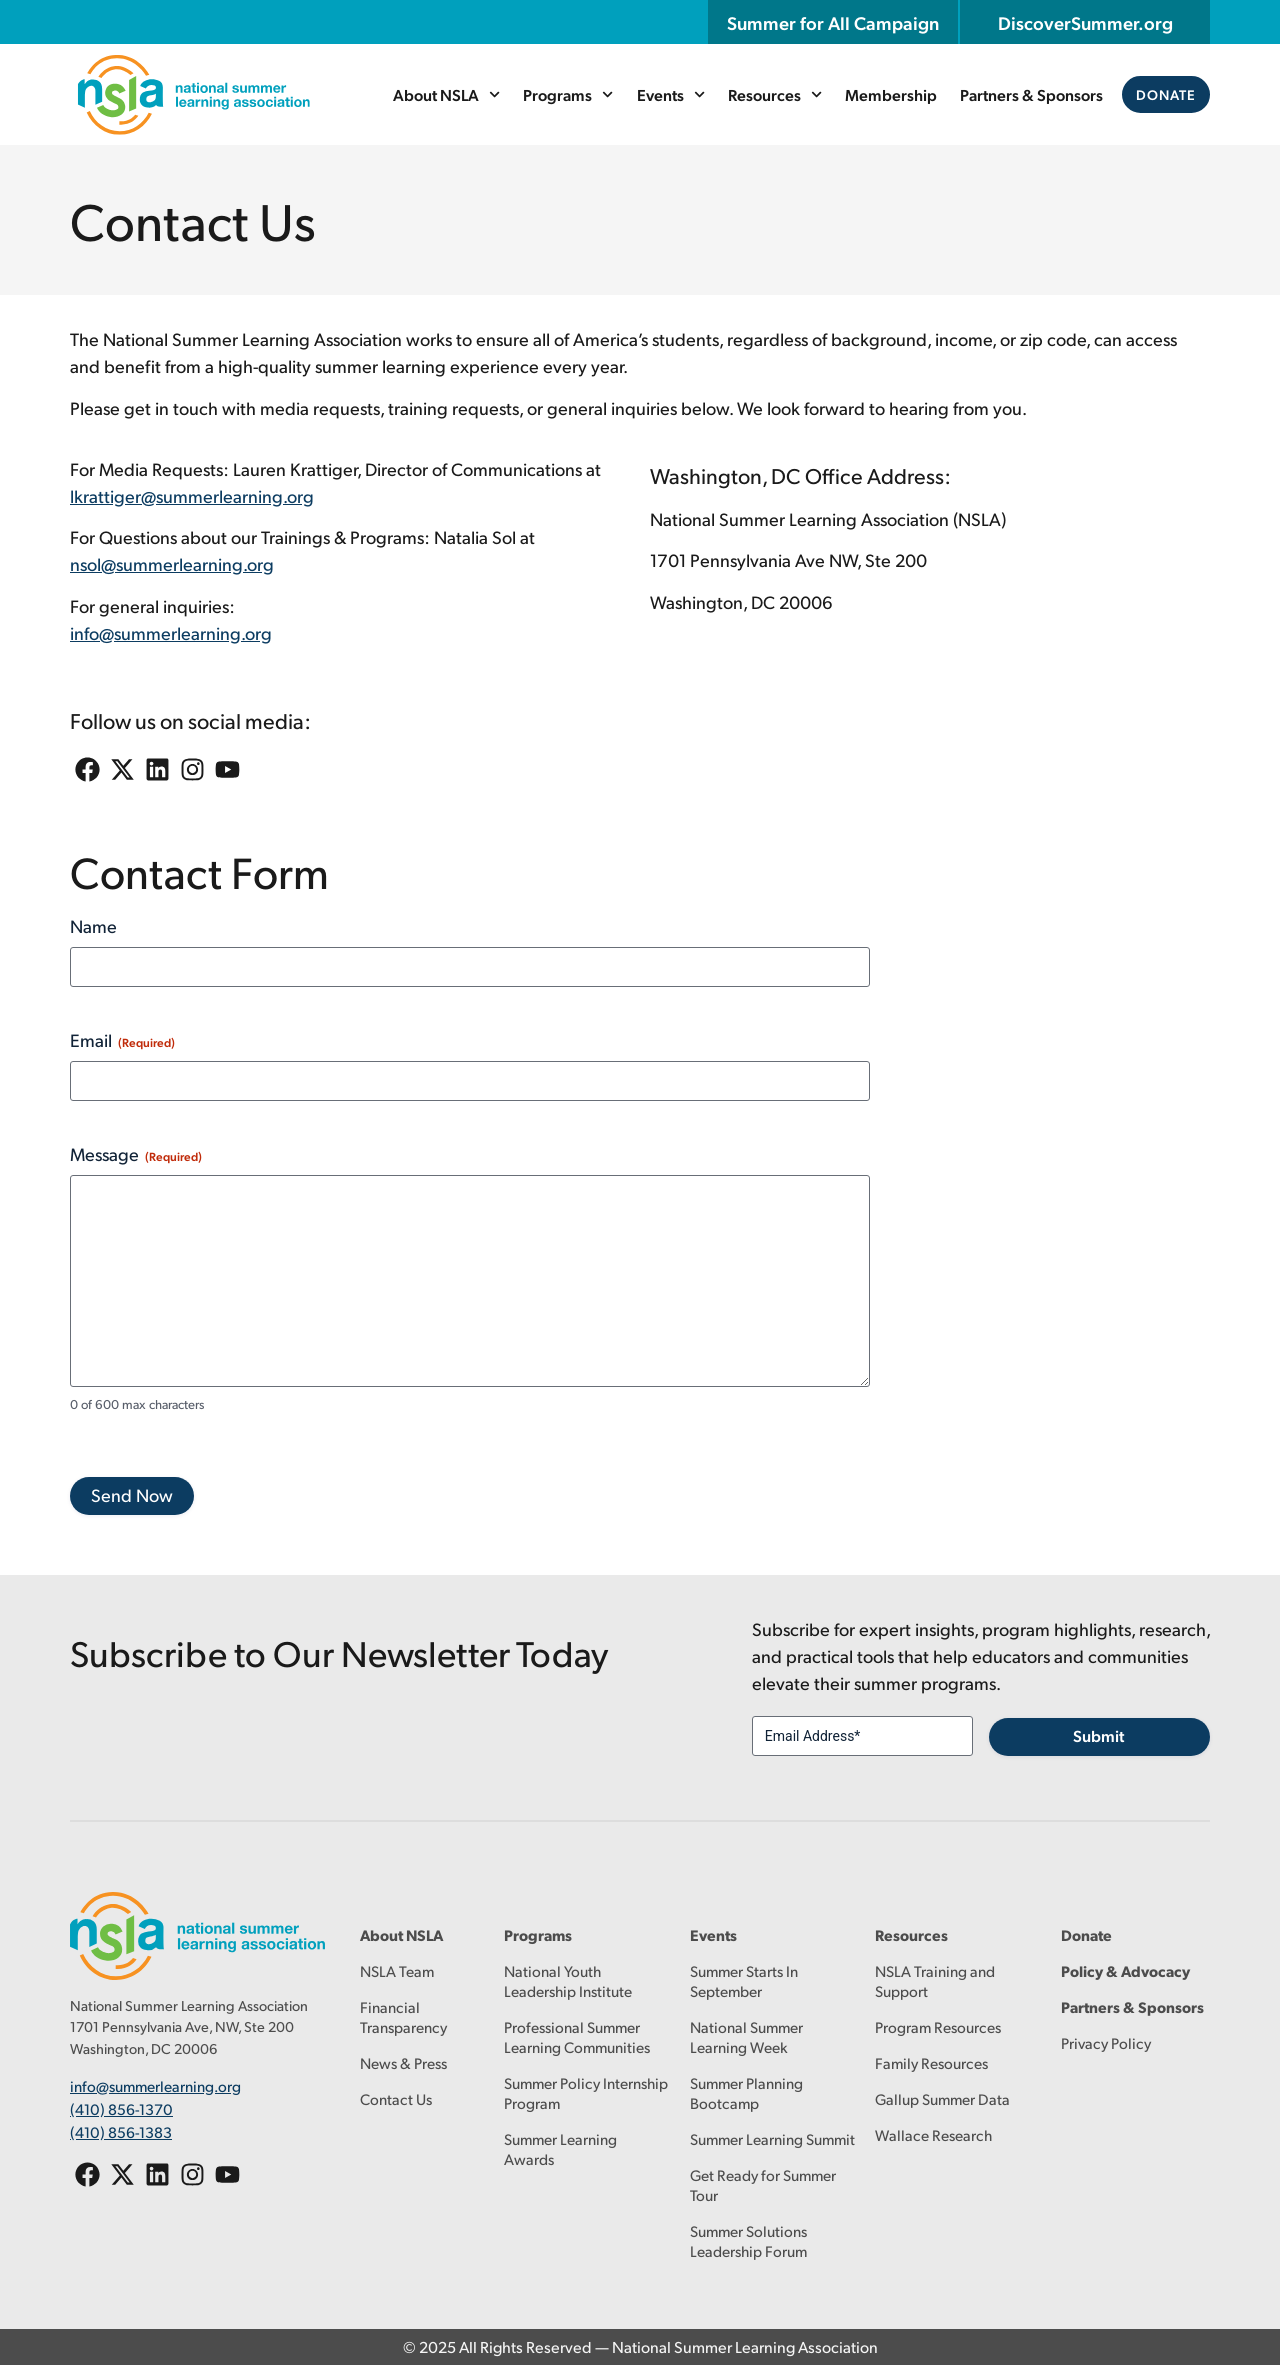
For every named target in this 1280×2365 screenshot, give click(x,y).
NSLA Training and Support (935, 1980)
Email (122, 1039)
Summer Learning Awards (560, 2148)
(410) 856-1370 (121, 2108)
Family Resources (931, 2062)
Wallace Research (933, 2134)
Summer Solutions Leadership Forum (748, 2240)
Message (136, 1153)
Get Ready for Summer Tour (763, 2184)
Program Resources (938, 2026)
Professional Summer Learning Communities (577, 2036)
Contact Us (396, 2098)
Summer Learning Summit (772, 2138)
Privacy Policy (1106, 2042)
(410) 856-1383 (121, 2130)
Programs (568, 94)
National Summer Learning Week (746, 2036)
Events (671, 94)
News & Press (403, 2062)
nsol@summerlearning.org (172, 563)
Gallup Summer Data (942, 2098)
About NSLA (446, 94)
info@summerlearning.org (171, 632)
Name (93, 925)
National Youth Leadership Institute (568, 1980)
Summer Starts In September (744, 1980)
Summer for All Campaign (833, 22)
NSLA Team (397, 1970)
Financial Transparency (403, 2016)
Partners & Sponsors (1031, 94)
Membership (891, 94)
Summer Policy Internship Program (586, 2092)
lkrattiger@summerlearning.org (192, 495)
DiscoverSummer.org (1085, 22)
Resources (775, 94)
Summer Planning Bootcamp (746, 2092)
